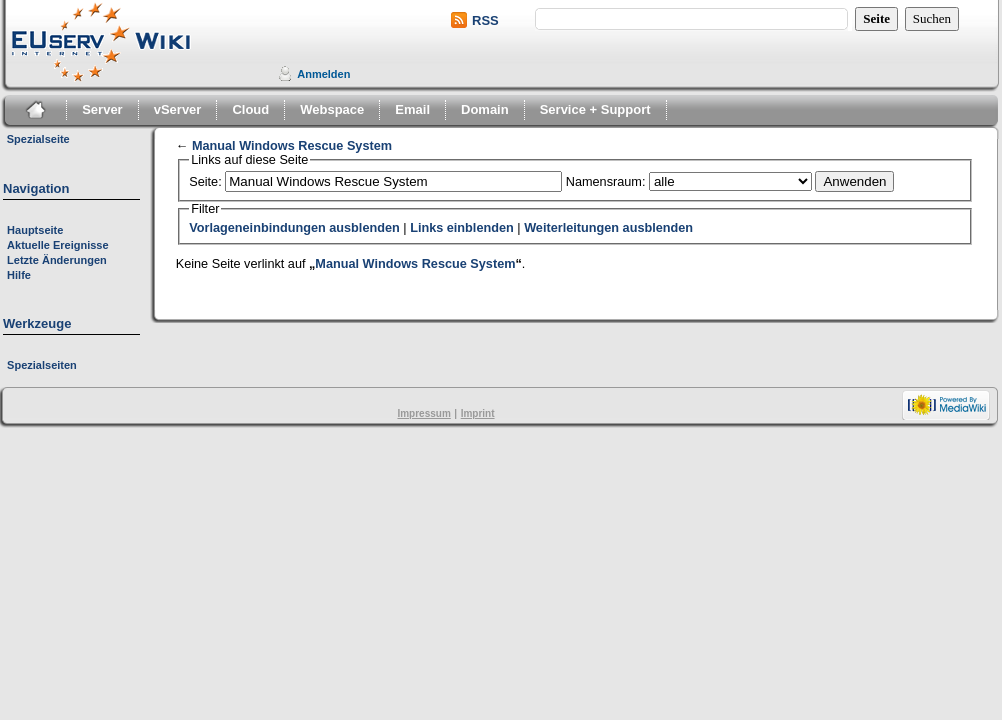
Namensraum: (606, 182)
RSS (485, 20)
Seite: (205, 182)
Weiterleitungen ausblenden (608, 228)
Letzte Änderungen (57, 260)
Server (102, 109)
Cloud (250, 109)
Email (412, 109)
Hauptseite (35, 230)
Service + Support (595, 109)
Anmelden (323, 74)
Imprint (478, 413)
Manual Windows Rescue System (292, 146)
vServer (178, 109)
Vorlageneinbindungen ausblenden (294, 228)
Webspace (332, 109)
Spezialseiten (42, 365)
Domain (485, 109)
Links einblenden (462, 228)
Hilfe (19, 275)
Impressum (423, 413)
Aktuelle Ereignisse (58, 245)
